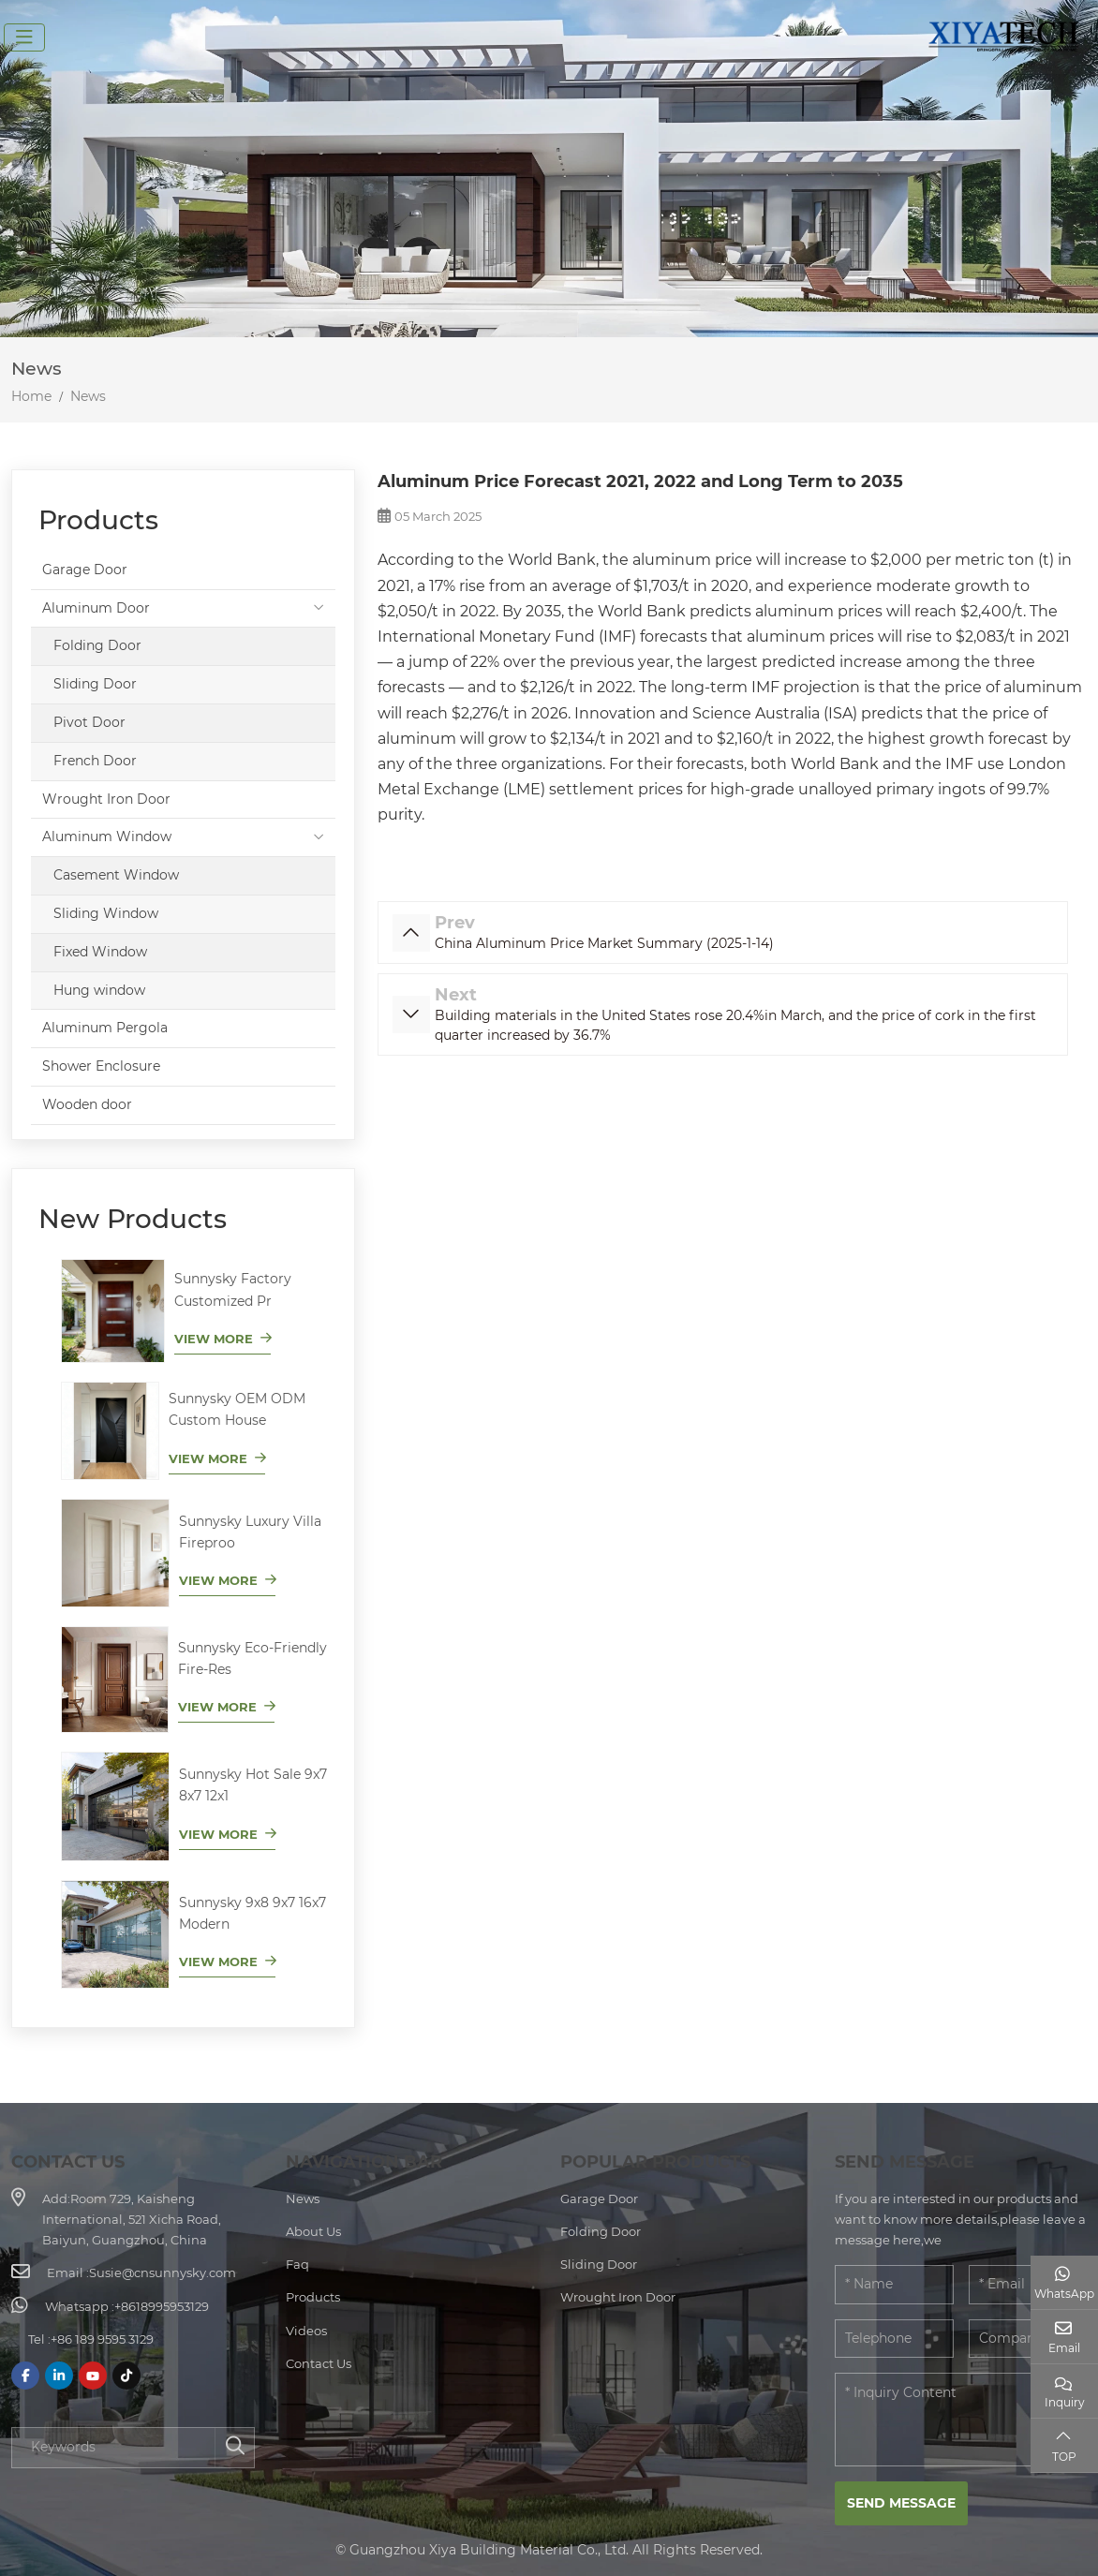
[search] (234, 2447)
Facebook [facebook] (25, 2375)
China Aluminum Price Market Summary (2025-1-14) (604, 943)
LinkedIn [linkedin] (59, 2375)
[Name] (894, 2284)
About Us (313, 2231)
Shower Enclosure (101, 1066)
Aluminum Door (96, 608)
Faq (297, 2264)
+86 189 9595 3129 (102, 2339)
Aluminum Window (106, 836)
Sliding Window (105, 913)
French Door (95, 760)
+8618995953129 (161, 2306)
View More (213, 1338)
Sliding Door (95, 683)
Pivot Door (89, 722)
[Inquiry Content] (961, 2419)
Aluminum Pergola (105, 1027)
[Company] (1028, 2339)
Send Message (901, 2503)
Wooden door (87, 1104)
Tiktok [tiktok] (126, 2375)
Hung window (99, 990)
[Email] (1028, 2284)
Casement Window (116, 874)
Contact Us (318, 2363)
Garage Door (84, 569)
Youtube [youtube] (93, 2375)
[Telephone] (894, 2339)
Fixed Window (100, 951)
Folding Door (97, 645)
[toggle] (24, 37)
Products (313, 2296)
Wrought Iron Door (106, 799)
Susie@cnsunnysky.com (162, 2272)
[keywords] (113, 2447)
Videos (306, 2330)
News (302, 2198)
